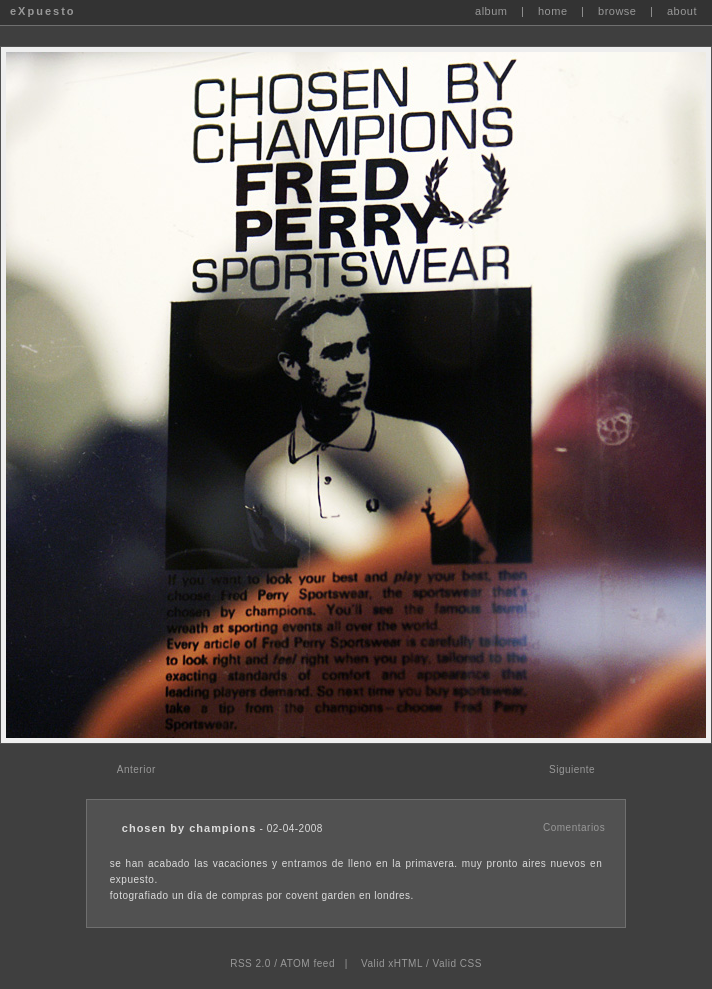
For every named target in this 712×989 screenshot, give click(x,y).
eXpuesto (43, 11)
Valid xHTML (392, 963)
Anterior (136, 769)
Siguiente (572, 769)
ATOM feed (307, 963)
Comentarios (574, 827)
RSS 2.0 (250, 963)
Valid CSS (456, 963)
